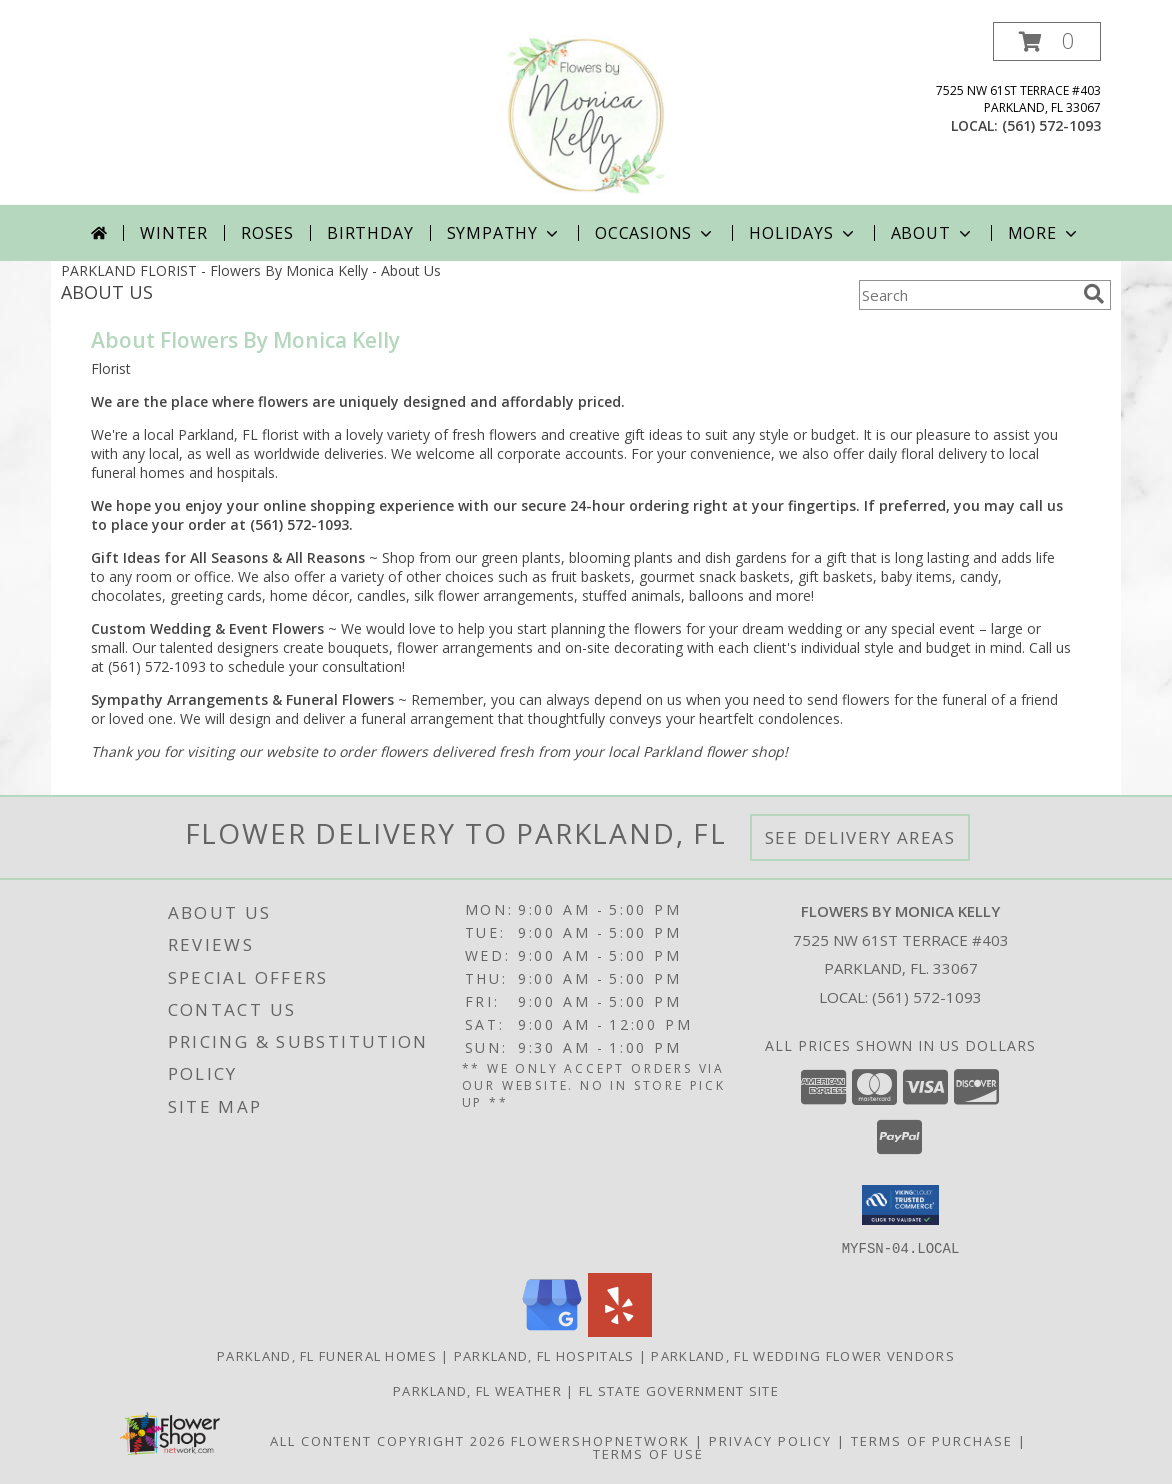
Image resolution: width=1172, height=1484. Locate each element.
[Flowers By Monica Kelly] (586, 113)
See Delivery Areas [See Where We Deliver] (860, 837)
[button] (1047, 41)
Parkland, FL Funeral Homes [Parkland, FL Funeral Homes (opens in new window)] (327, 1355)
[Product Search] (967, 295)
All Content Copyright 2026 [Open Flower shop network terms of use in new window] (388, 1440)
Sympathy (504, 233)
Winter (174, 233)
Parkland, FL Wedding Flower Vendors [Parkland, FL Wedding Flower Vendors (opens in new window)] (803, 1355)
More (1044, 233)
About (933, 233)
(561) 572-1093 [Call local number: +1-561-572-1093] (1051, 125)
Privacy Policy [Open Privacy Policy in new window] (770, 1440)
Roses (267, 233)
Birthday (370, 233)
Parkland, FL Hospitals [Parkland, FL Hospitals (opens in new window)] (544, 1355)
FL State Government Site (679, 1390)
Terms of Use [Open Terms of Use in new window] (648, 1453)
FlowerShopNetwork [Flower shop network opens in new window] (600, 1440)
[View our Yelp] (620, 1330)
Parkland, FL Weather (477, 1390)
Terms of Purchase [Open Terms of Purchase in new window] (932, 1440)
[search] (1094, 294)
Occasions (655, 233)
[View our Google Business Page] (552, 1330)
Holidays (803, 233)
